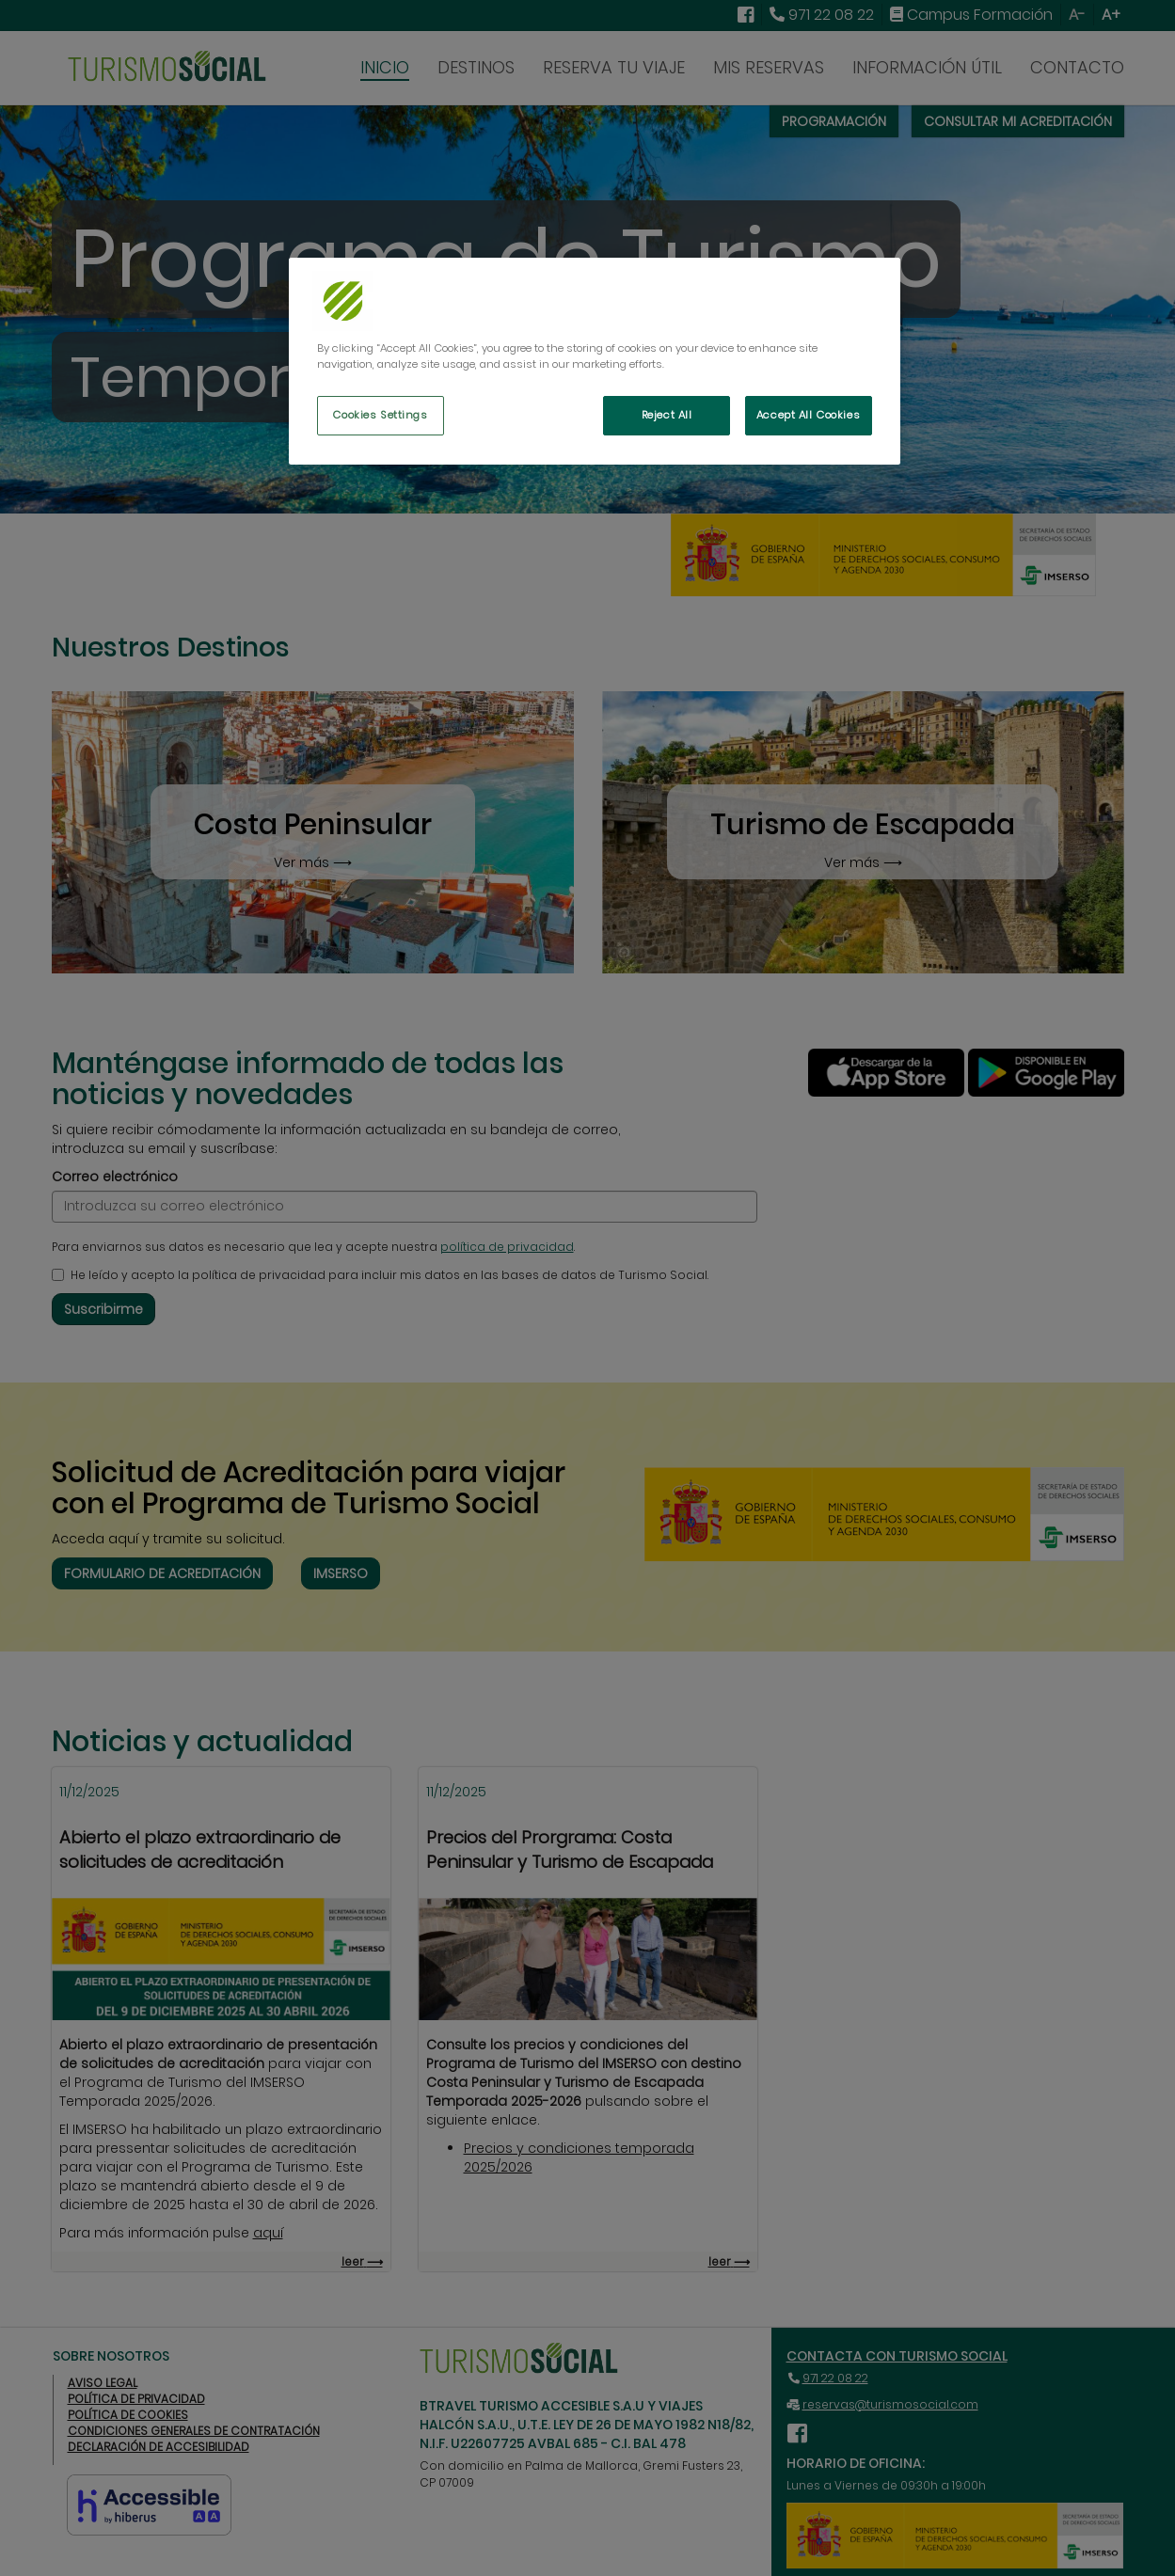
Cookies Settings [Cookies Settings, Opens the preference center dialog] (379, 414)
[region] (594, 361)
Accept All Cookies (808, 414)
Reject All (667, 414)
